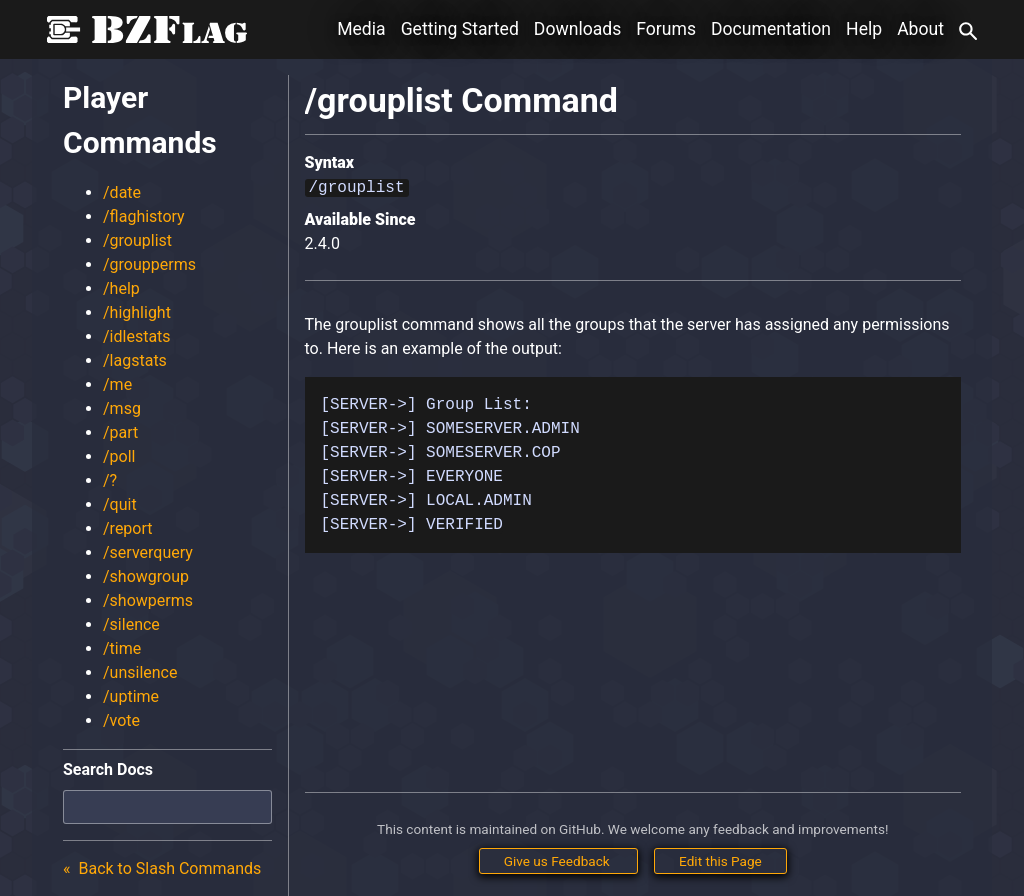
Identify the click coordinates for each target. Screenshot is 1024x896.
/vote (121, 720)
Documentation (771, 29)
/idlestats (137, 336)
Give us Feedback (558, 861)
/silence (131, 624)
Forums (666, 29)
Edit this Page (720, 861)
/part (120, 432)
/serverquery (148, 552)
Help (864, 29)
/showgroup (146, 576)
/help (121, 288)
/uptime (131, 696)
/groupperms (149, 264)
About (920, 29)
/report (128, 528)
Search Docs (108, 769)
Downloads (577, 29)
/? (110, 480)
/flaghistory (144, 216)
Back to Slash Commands (168, 868)
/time (122, 648)
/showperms (148, 600)
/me (117, 384)
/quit (120, 504)
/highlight (137, 312)
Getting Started (460, 29)
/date (122, 192)
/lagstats (135, 360)
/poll (119, 456)
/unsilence (140, 672)
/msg (122, 408)
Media (361, 29)
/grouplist (137, 240)
